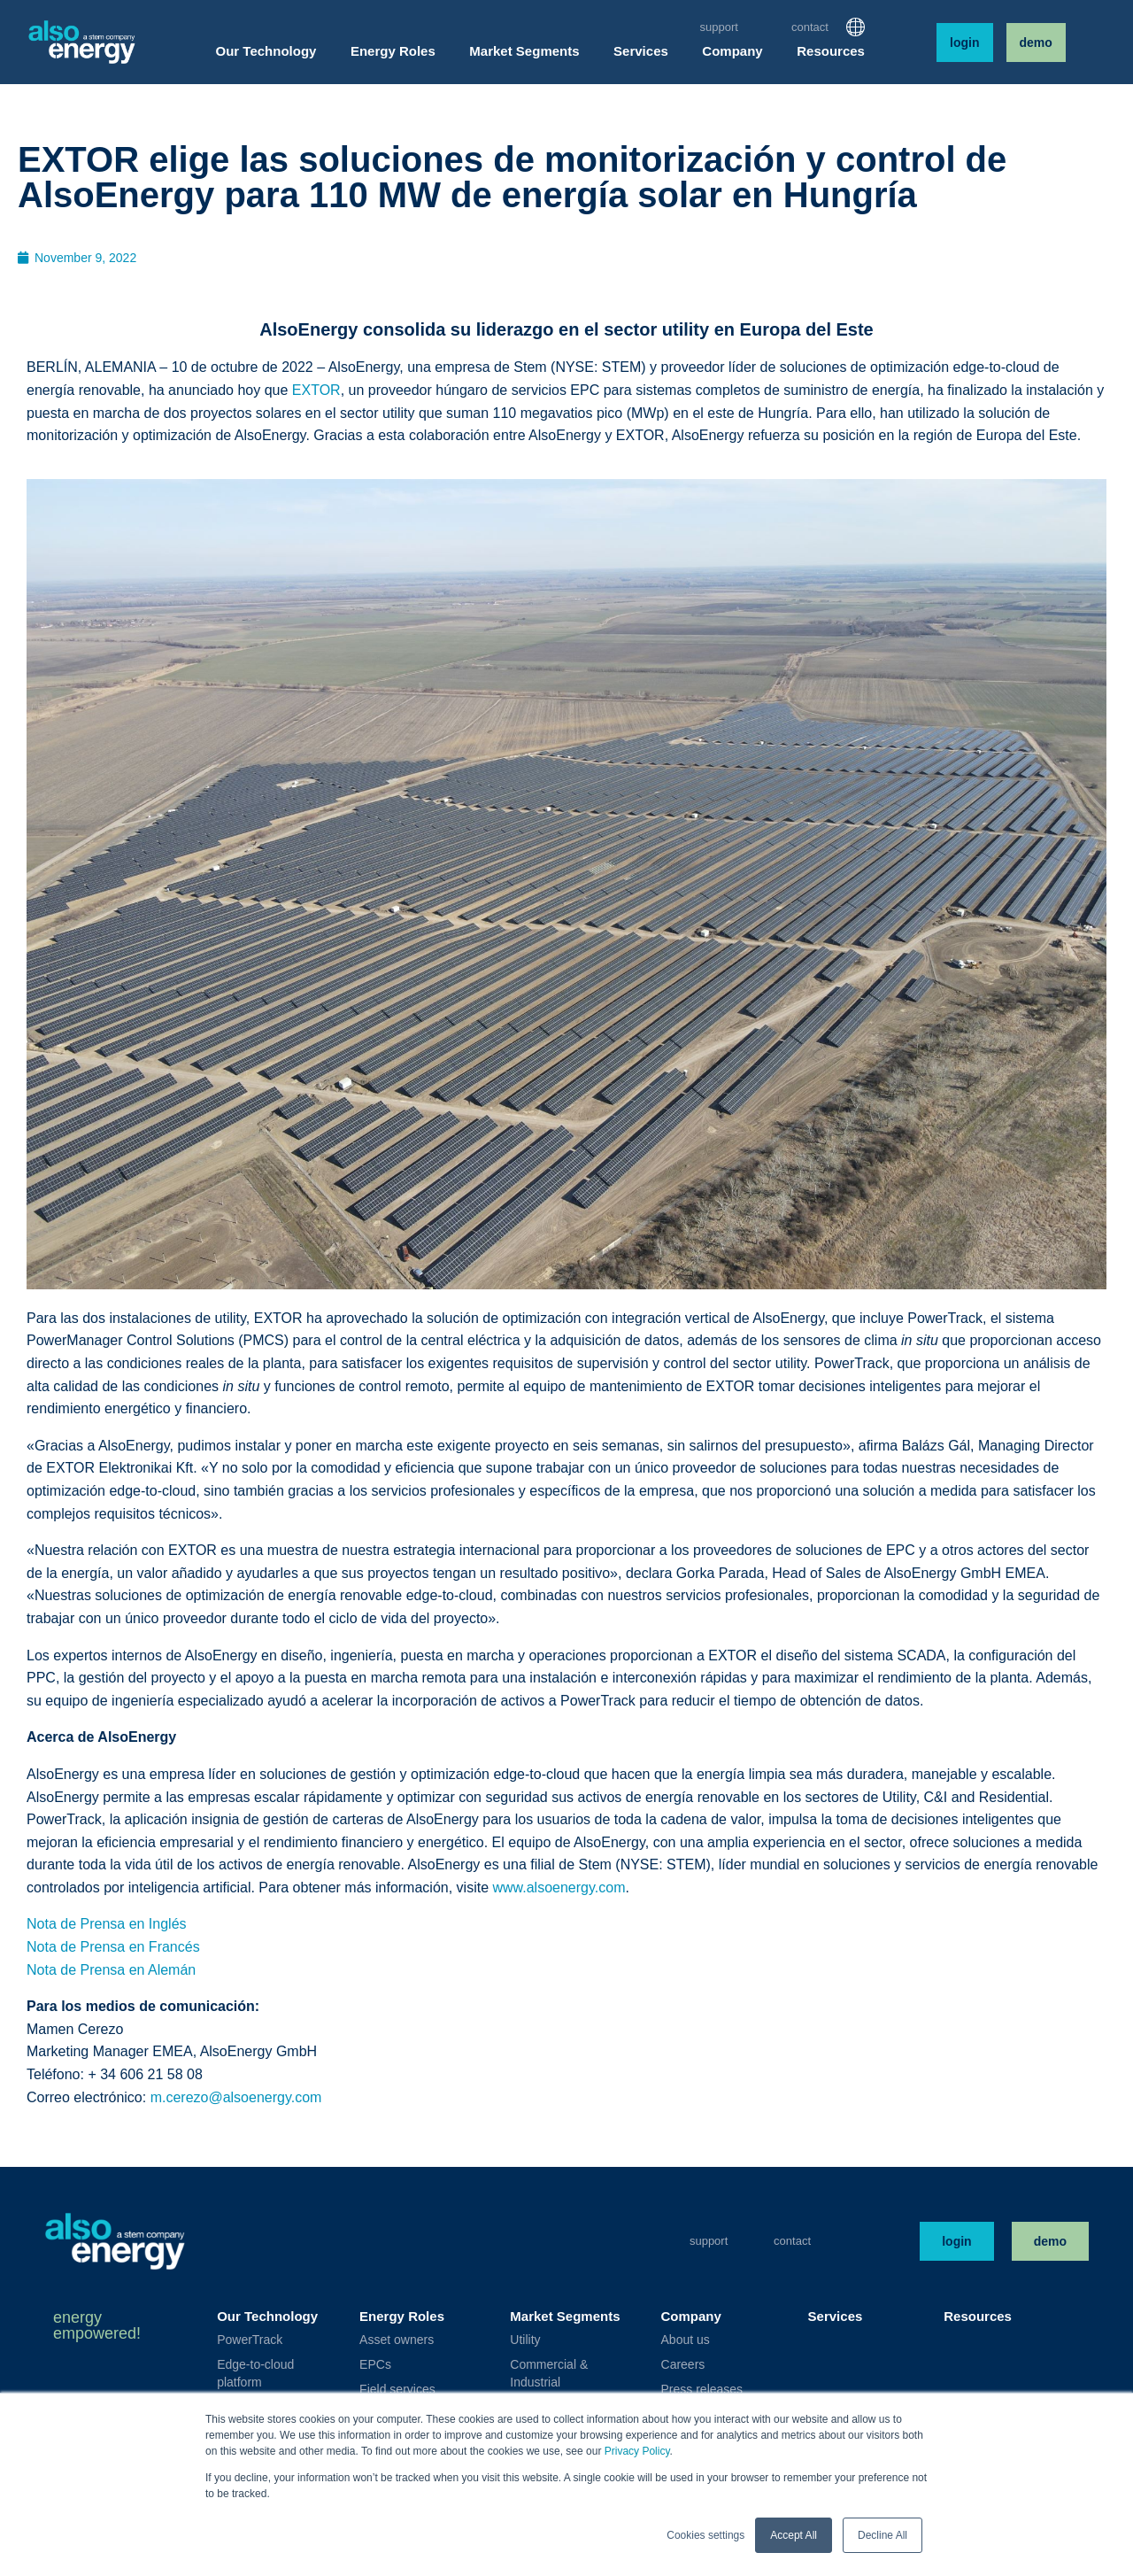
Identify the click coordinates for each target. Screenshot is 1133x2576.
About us (685, 2339)
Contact (810, 27)
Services (835, 2316)
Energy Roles (401, 2316)
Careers (683, 2364)
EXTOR (316, 390)
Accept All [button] (793, 2535)
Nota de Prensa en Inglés (107, 1923)
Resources (978, 2316)
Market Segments (565, 2316)
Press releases (702, 2389)
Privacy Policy (637, 2451)
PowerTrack (249, 2339)
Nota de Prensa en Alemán (111, 1969)
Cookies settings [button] (705, 2535)
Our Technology (267, 2316)
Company (691, 2316)
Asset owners (396, 2339)
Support (719, 27)
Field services (397, 2389)
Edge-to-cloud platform (255, 2373)
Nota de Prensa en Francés (113, 1946)
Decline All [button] (882, 2535)
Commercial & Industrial (549, 2373)
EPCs (375, 2364)
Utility (525, 2339)
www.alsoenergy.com (558, 1887)
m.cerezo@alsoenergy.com (236, 2097)
